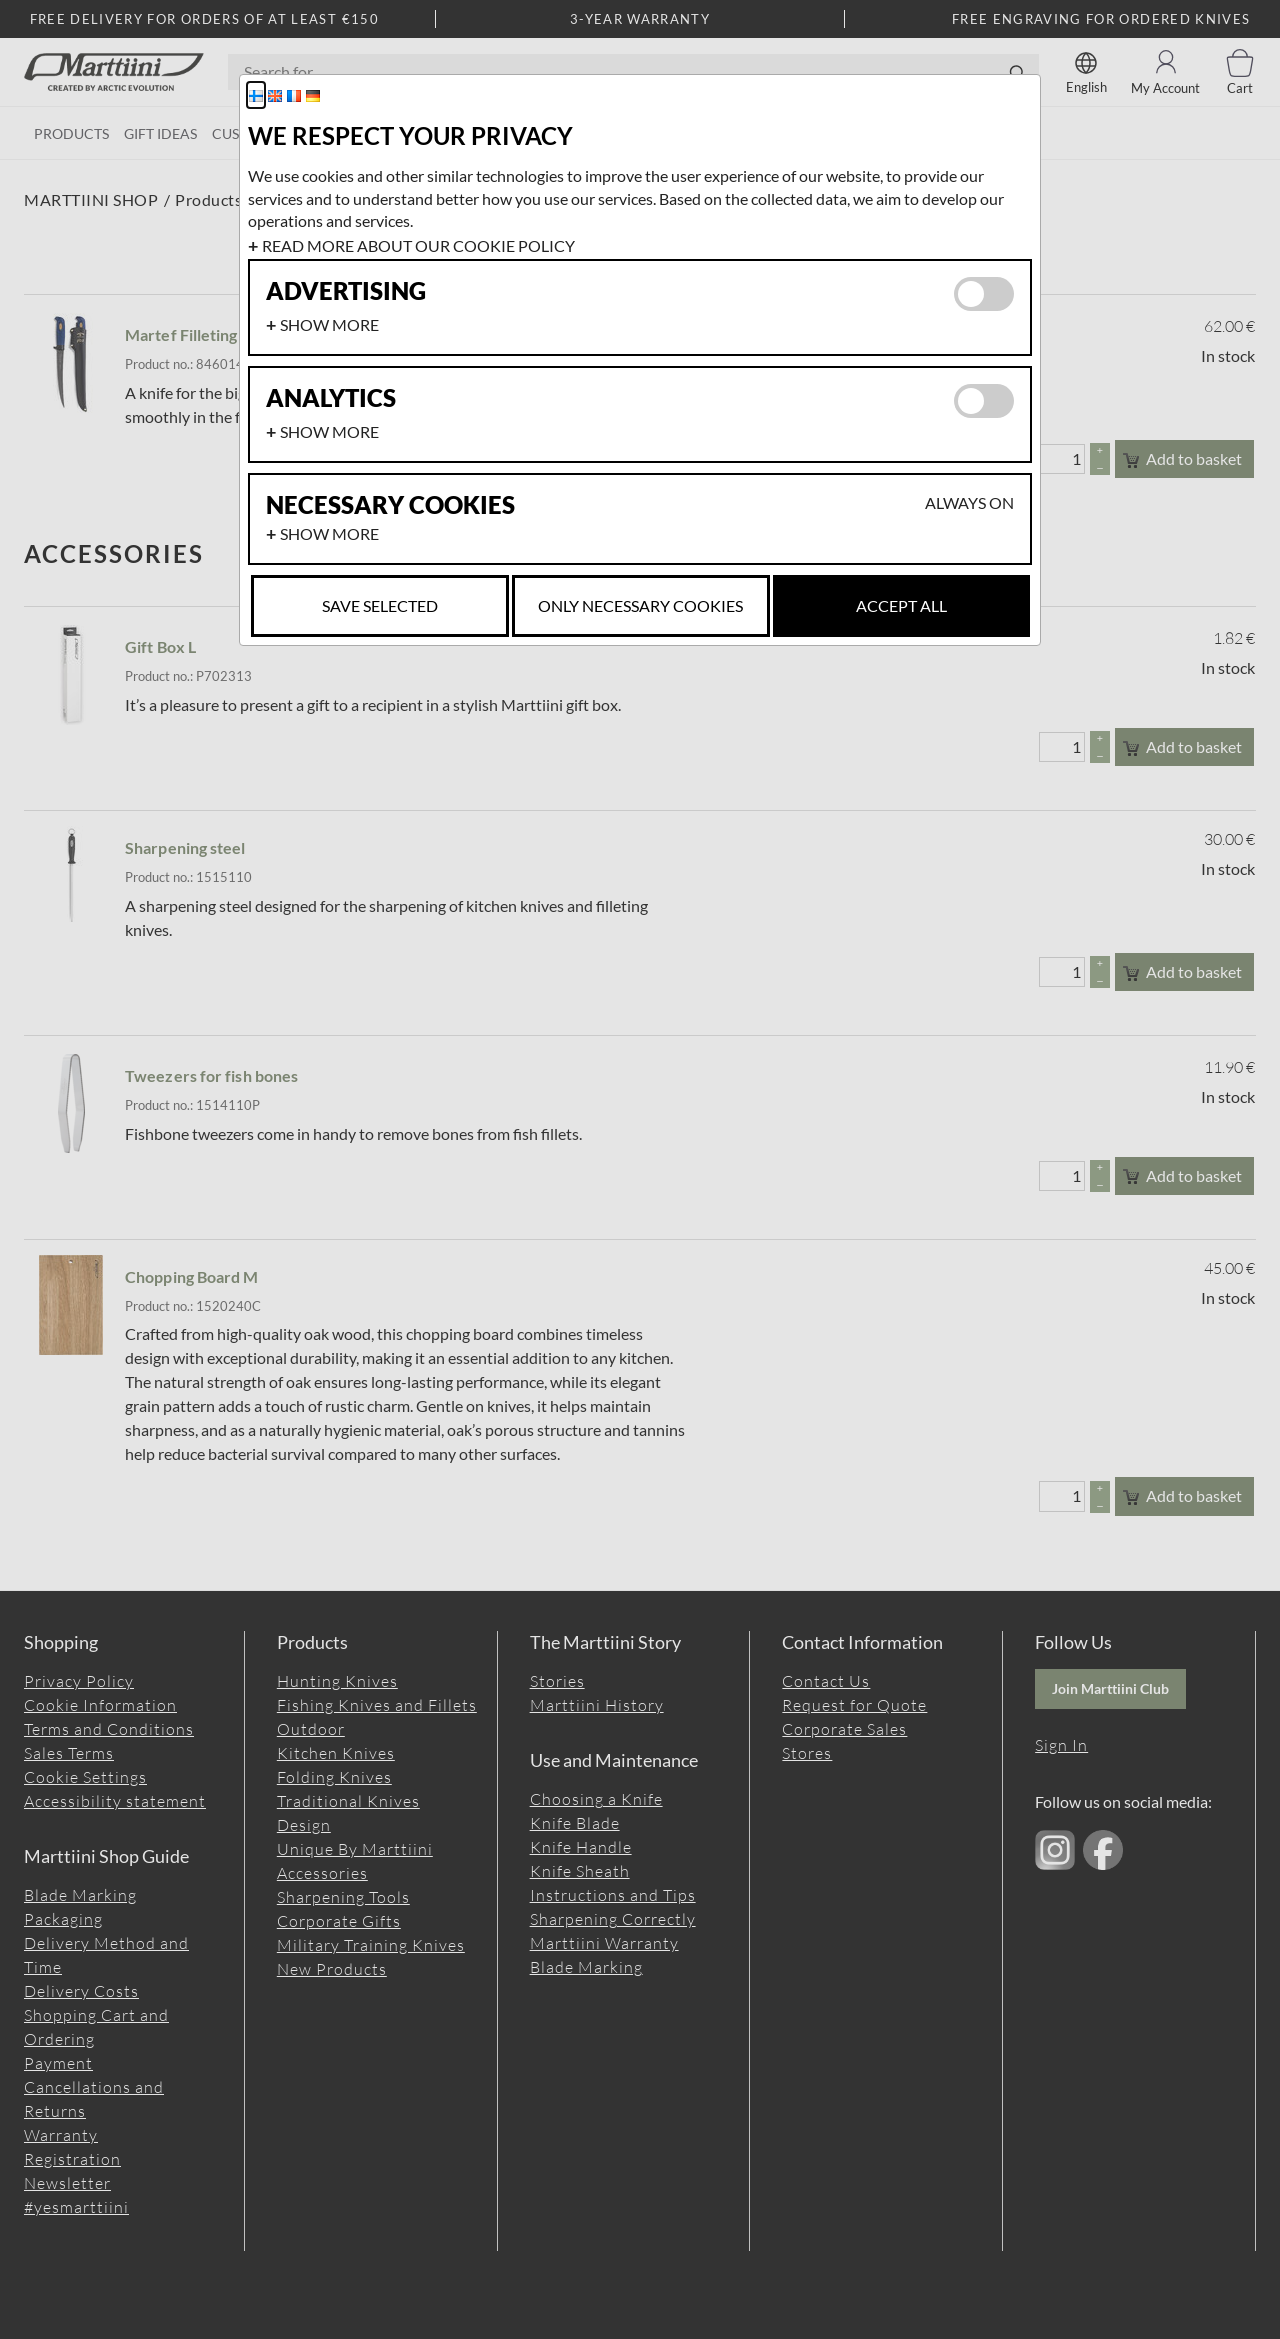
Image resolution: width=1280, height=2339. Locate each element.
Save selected (380, 605)
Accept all (901, 605)
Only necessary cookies (640, 605)
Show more (329, 324)
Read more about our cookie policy (418, 245)
